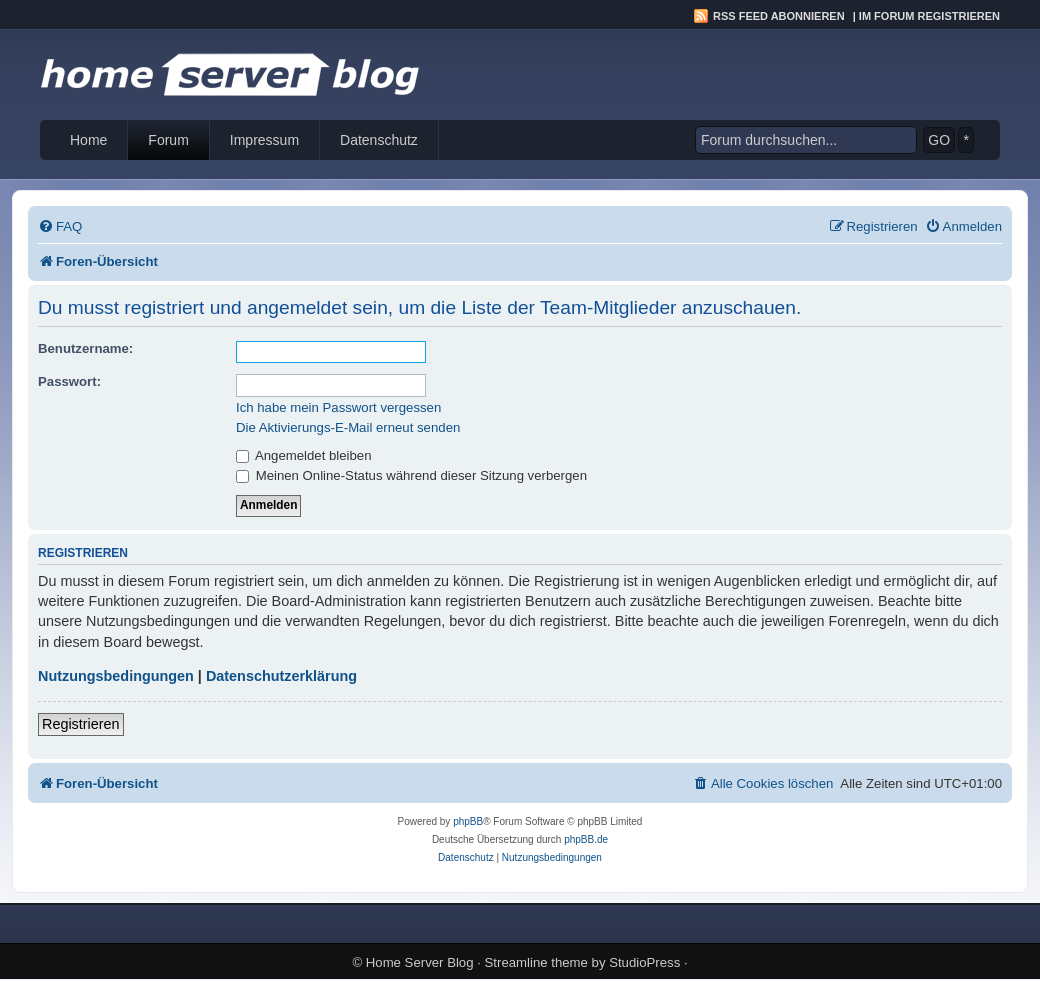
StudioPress (644, 962)
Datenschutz (379, 140)
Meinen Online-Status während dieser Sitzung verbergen (411, 475)
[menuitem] (60, 226)
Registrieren (81, 724)
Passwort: (69, 381)
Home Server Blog (420, 962)
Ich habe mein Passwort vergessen (338, 407)
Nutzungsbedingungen (116, 676)
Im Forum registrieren (929, 16)
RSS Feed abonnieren (779, 16)
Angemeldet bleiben (304, 455)
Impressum (264, 140)
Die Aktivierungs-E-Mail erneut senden (348, 427)
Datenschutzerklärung (281, 676)
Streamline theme (536, 962)
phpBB (468, 821)
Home (88, 140)
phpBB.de (586, 839)
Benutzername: (85, 348)
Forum (168, 140)
